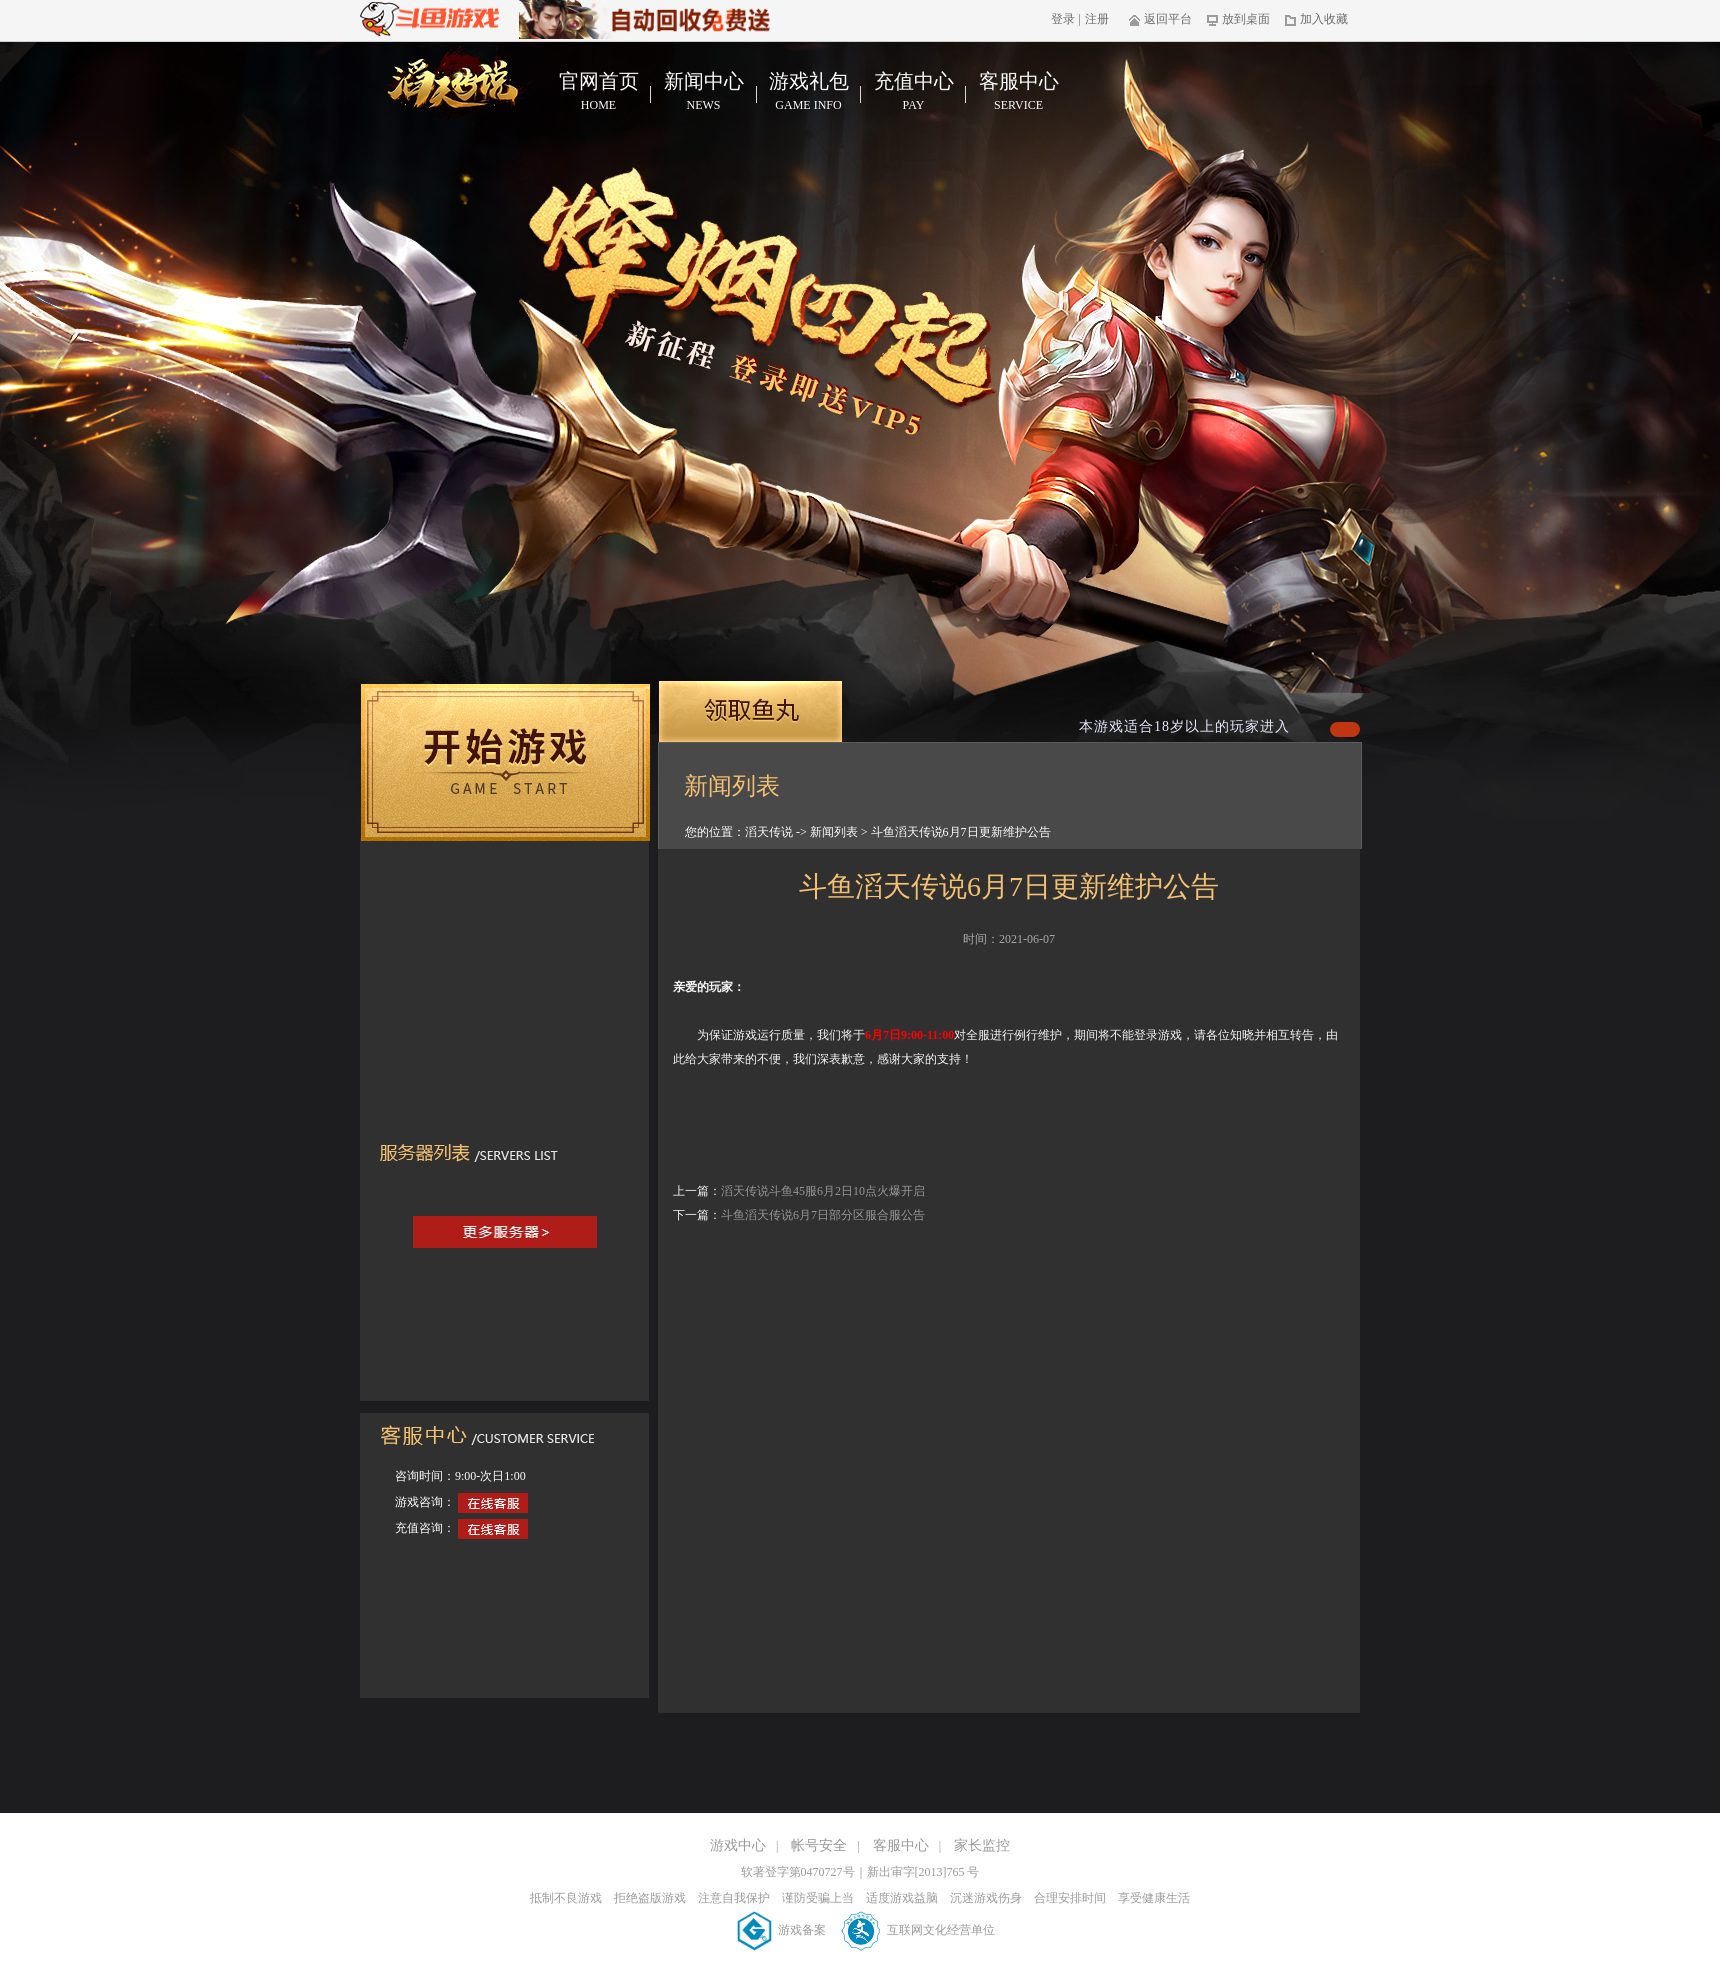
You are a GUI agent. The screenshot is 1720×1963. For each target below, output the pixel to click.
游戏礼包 (808, 92)
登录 (1063, 19)
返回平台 (1160, 19)
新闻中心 (703, 92)
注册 (1097, 19)
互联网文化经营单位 (918, 1930)
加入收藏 (1316, 19)
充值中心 (913, 92)
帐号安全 (819, 1845)
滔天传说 (769, 832)
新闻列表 (834, 832)
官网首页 (598, 92)
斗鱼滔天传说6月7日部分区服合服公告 (823, 1215)
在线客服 (493, 1503)
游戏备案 (783, 1930)
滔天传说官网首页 (456, 83)
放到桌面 (1238, 19)
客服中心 (1018, 92)
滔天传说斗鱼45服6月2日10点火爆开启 (823, 1191)
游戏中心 (738, 1845)
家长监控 (982, 1845)
